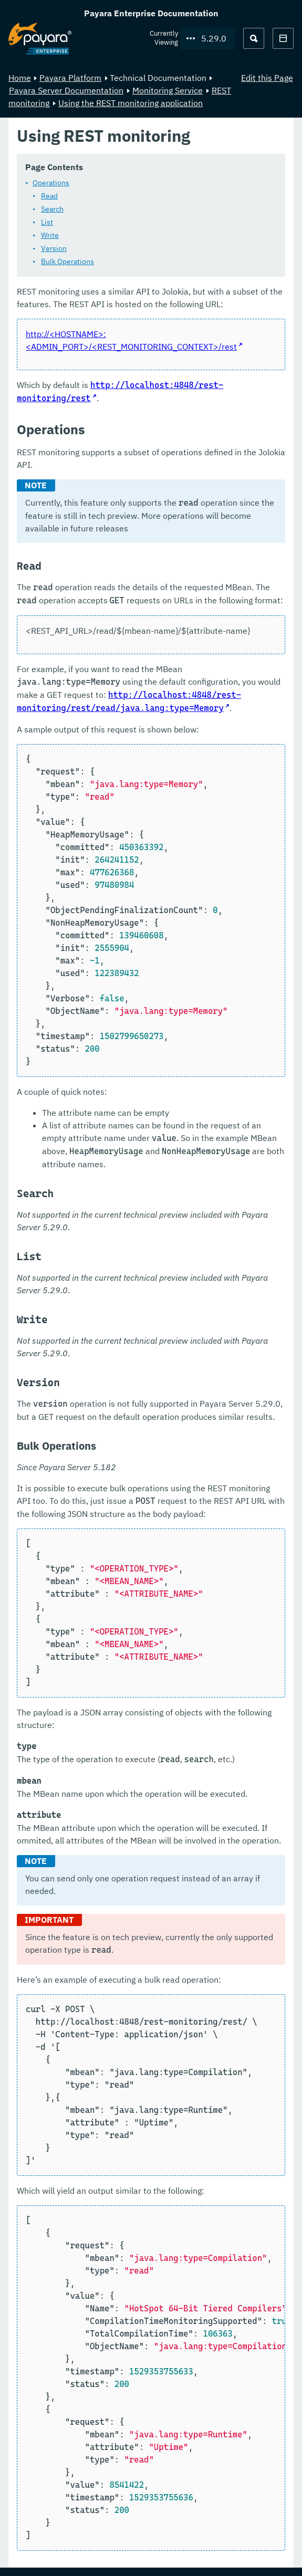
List (47, 222)
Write (50, 235)
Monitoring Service (167, 90)
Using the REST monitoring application (130, 103)
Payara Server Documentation (66, 90)
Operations (51, 182)
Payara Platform (70, 77)
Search (52, 209)
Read (49, 196)
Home (19, 77)
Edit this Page (267, 77)
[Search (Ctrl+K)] (253, 38)
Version (54, 248)
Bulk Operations (67, 261)
